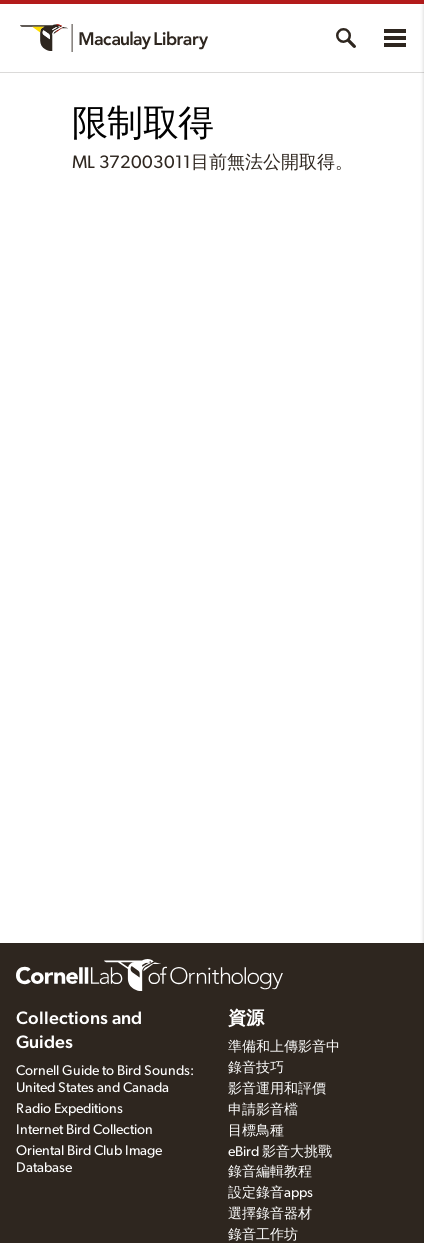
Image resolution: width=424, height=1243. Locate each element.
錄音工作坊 (263, 1235)
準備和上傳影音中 (284, 1047)
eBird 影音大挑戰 (280, 1152)
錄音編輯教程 (270, 1172)
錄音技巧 (256, 1068)
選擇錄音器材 (270, 1214)
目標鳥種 (256, 1131)
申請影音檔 (263, 1110)
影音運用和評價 (277, 1089)
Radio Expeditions (69, 1109)
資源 (246, 1019)
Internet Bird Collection (84, 1130)
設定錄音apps (270, 1193)
